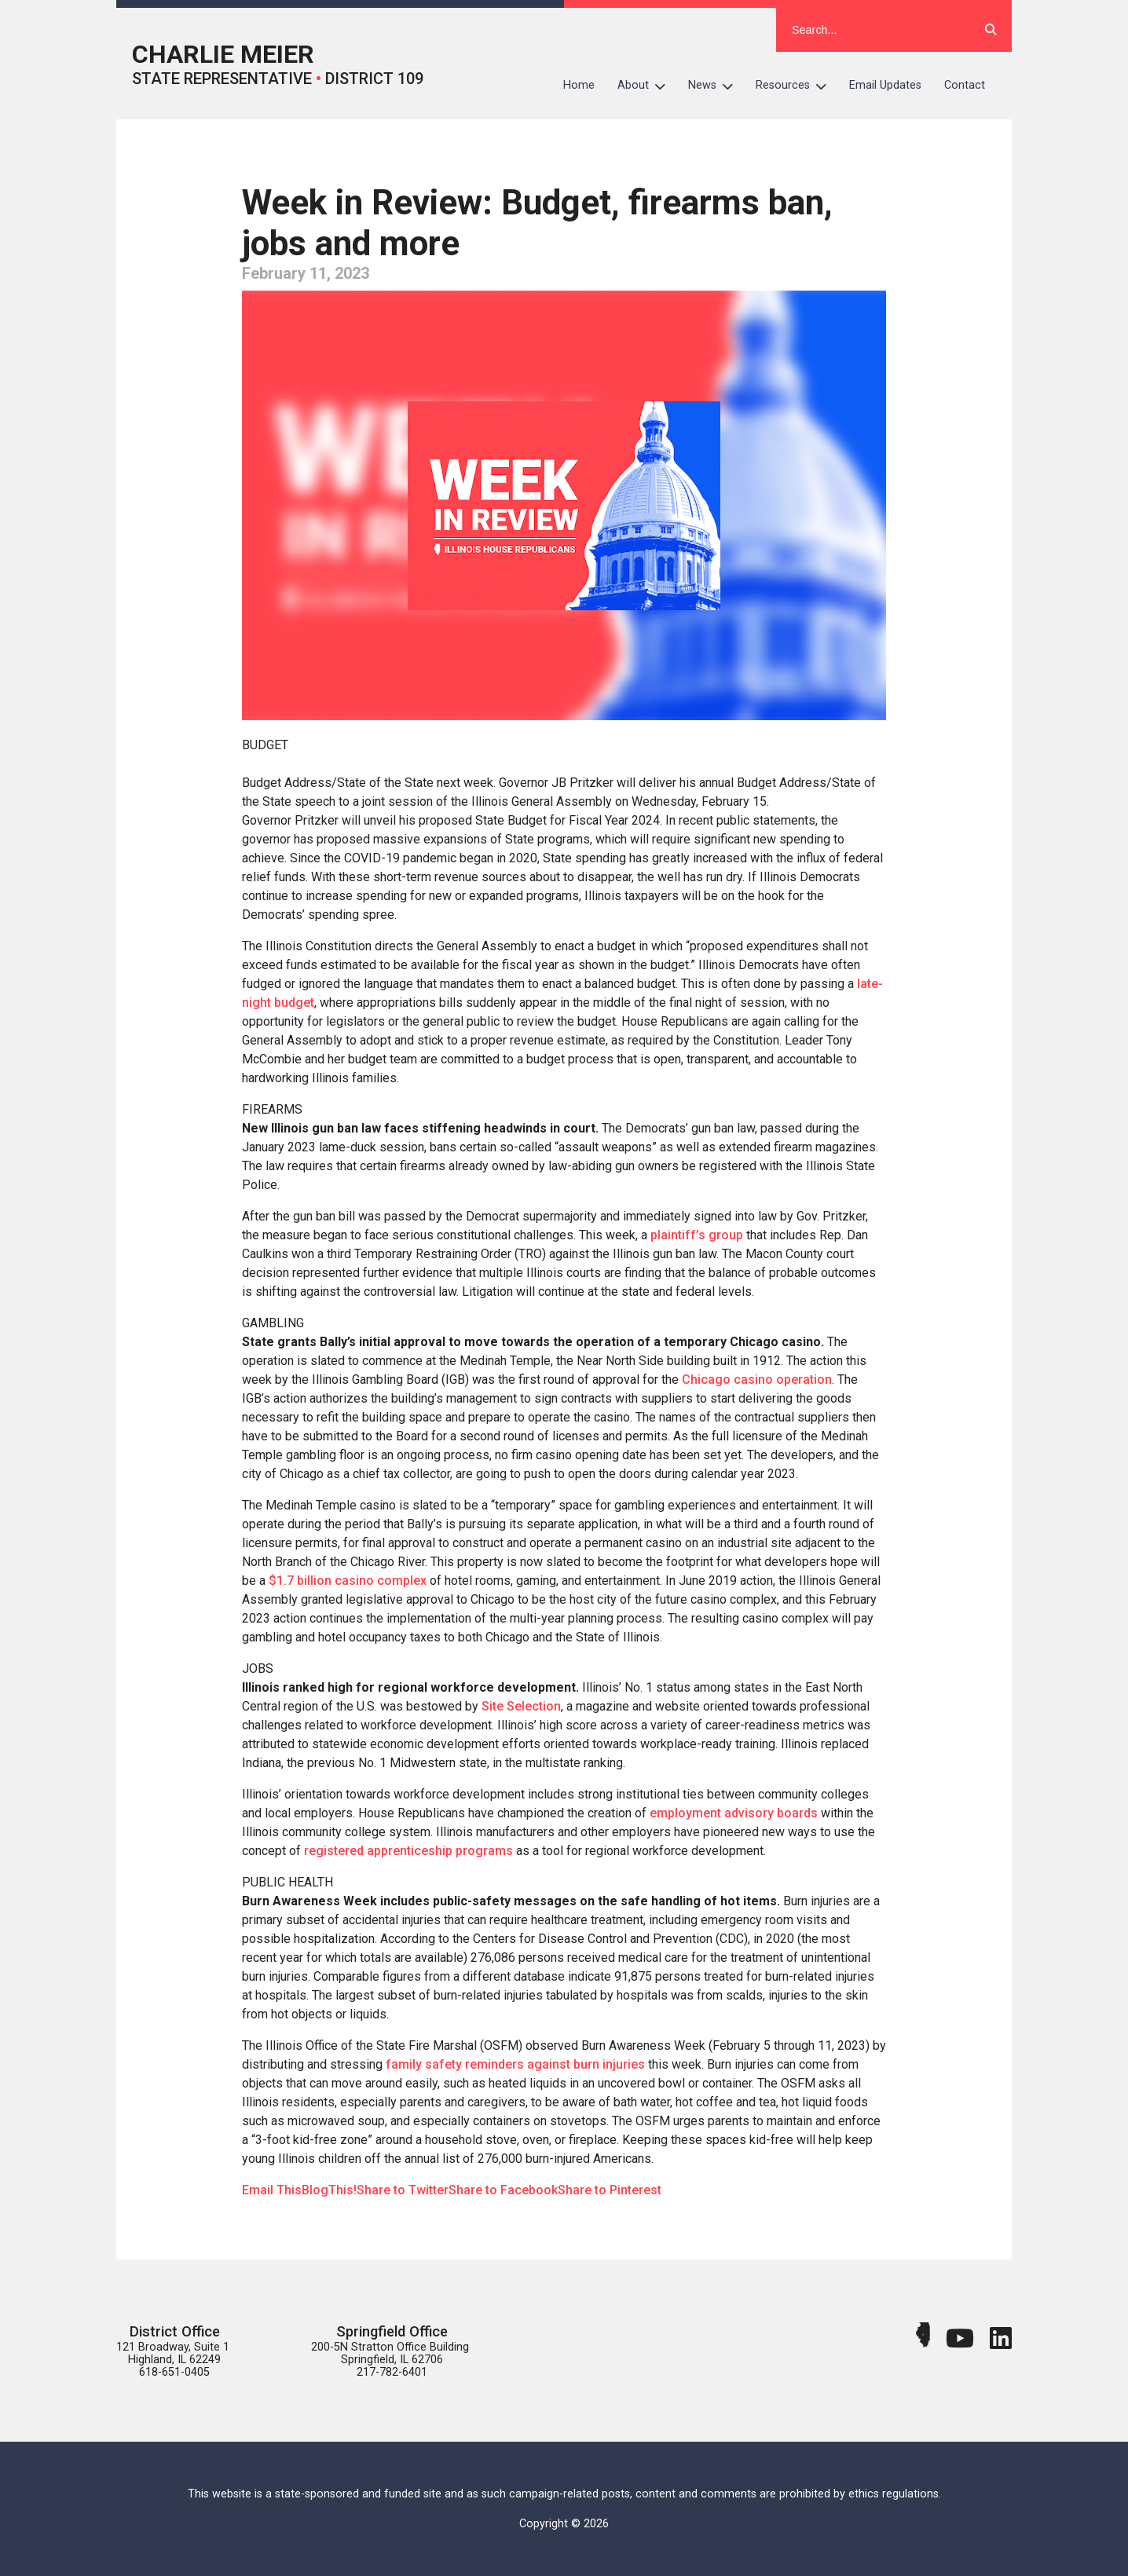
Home (579, 85)
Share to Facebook (503, 2190)
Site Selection (521, 1706)
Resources (797, 86)
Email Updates (885, 85)
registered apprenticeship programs (408, 1850)
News (716, 86)
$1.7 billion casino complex (348, 1580)
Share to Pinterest (609, 2190)
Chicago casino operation (757, 1379)
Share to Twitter (403, 2190)
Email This (272, 2190)
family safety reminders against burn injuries (515, 2064)
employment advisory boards (734, 1813)
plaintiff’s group (696, 1235)
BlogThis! (329, 2190)
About (647, 86)
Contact (964, 85)
